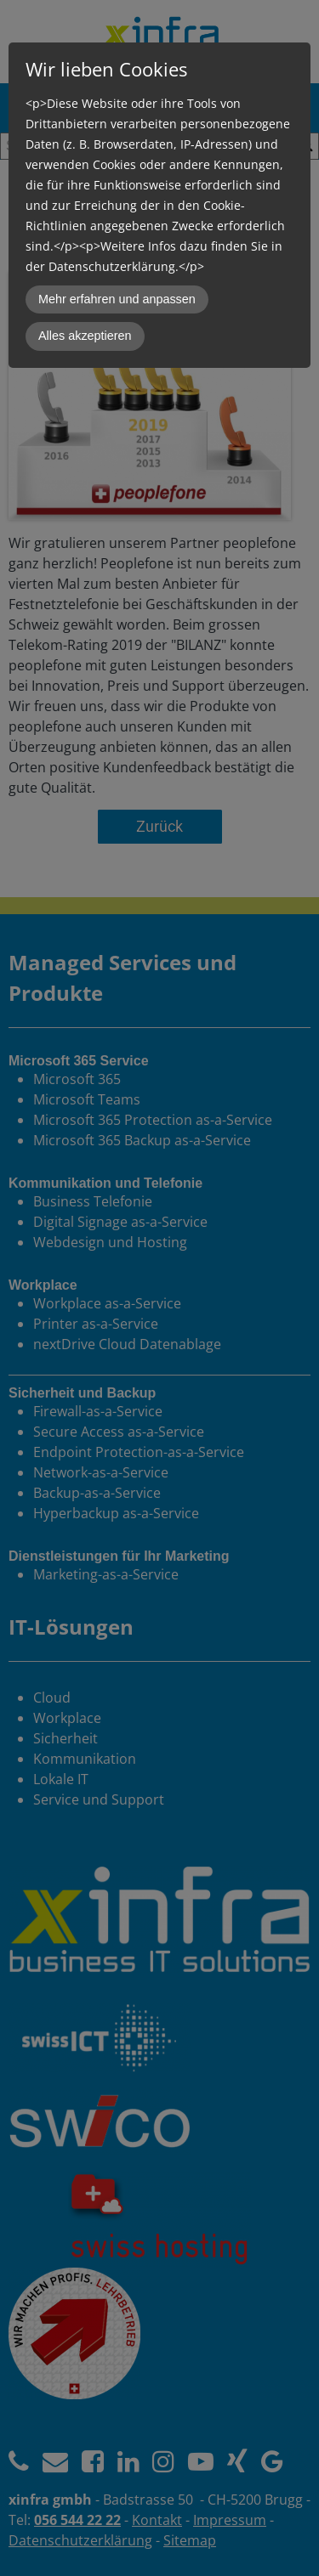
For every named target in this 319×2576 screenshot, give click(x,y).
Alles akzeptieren (85, 335)
